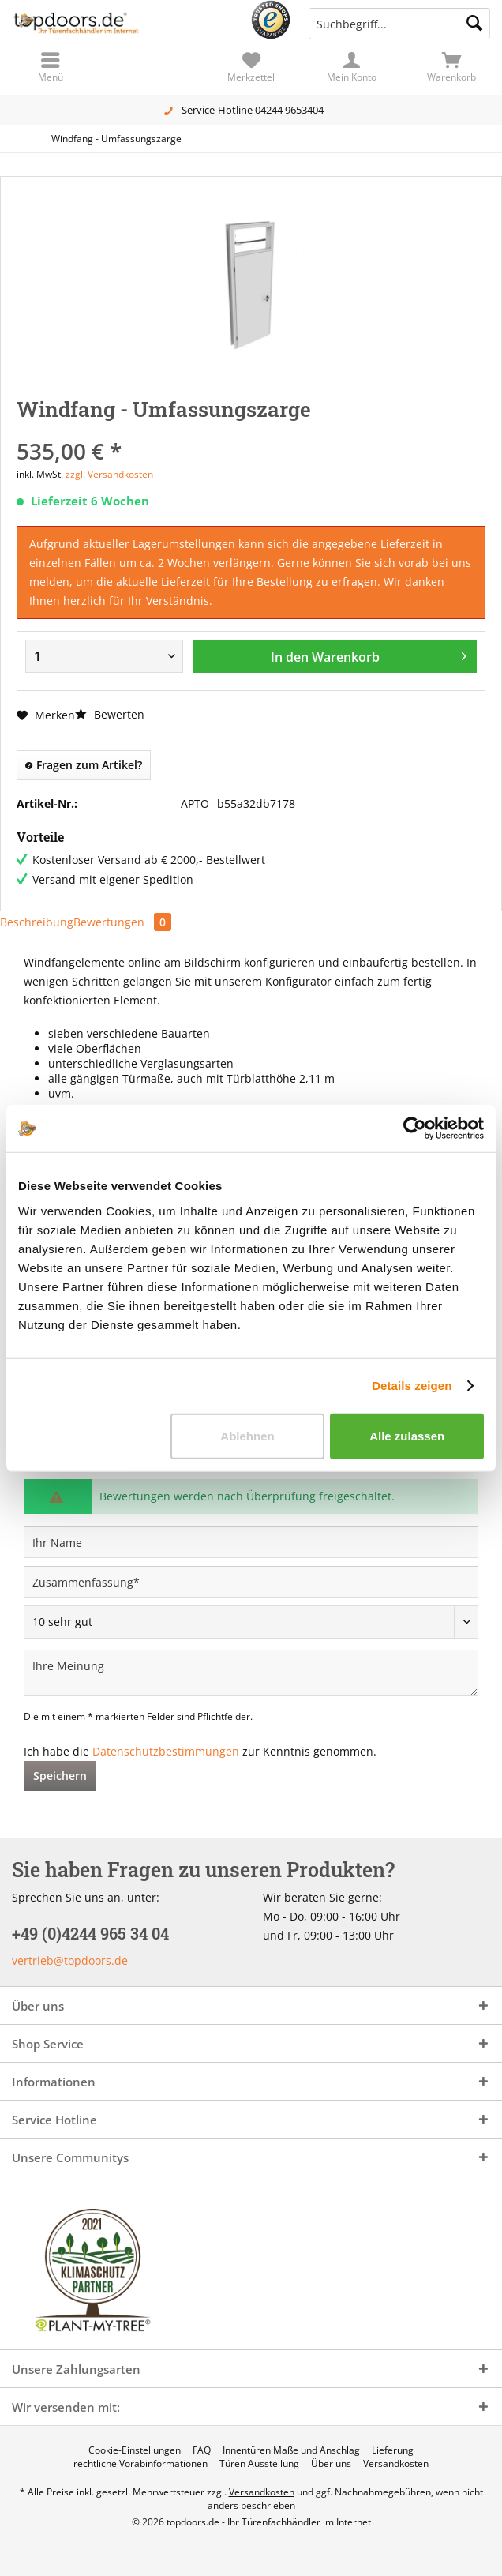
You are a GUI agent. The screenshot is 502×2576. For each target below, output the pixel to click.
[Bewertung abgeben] (251, 1622)
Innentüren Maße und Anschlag (291, 2450)
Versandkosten (396, 2464)
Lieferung (393, 2450)
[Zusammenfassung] (251, 1582)
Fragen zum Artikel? (83, 764)
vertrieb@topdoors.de (70, 1960)
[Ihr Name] (251, 1542)
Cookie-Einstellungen (134, 2450)
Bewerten (109, 714)
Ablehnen (247, 1435)
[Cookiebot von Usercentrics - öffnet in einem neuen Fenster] (415, 1128)
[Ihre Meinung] (251, 1673)
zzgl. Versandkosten (109, 474)
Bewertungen (122, 921)
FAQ (202, 2450)
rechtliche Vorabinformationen (140, 2464)
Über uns (331, 2464)
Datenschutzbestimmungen (165, 1751)
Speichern (60, 1775)
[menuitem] (452, 67)
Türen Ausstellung (259, 2464)
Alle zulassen (406, 1435)
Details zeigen (411, 1385)
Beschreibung (36, 921)
